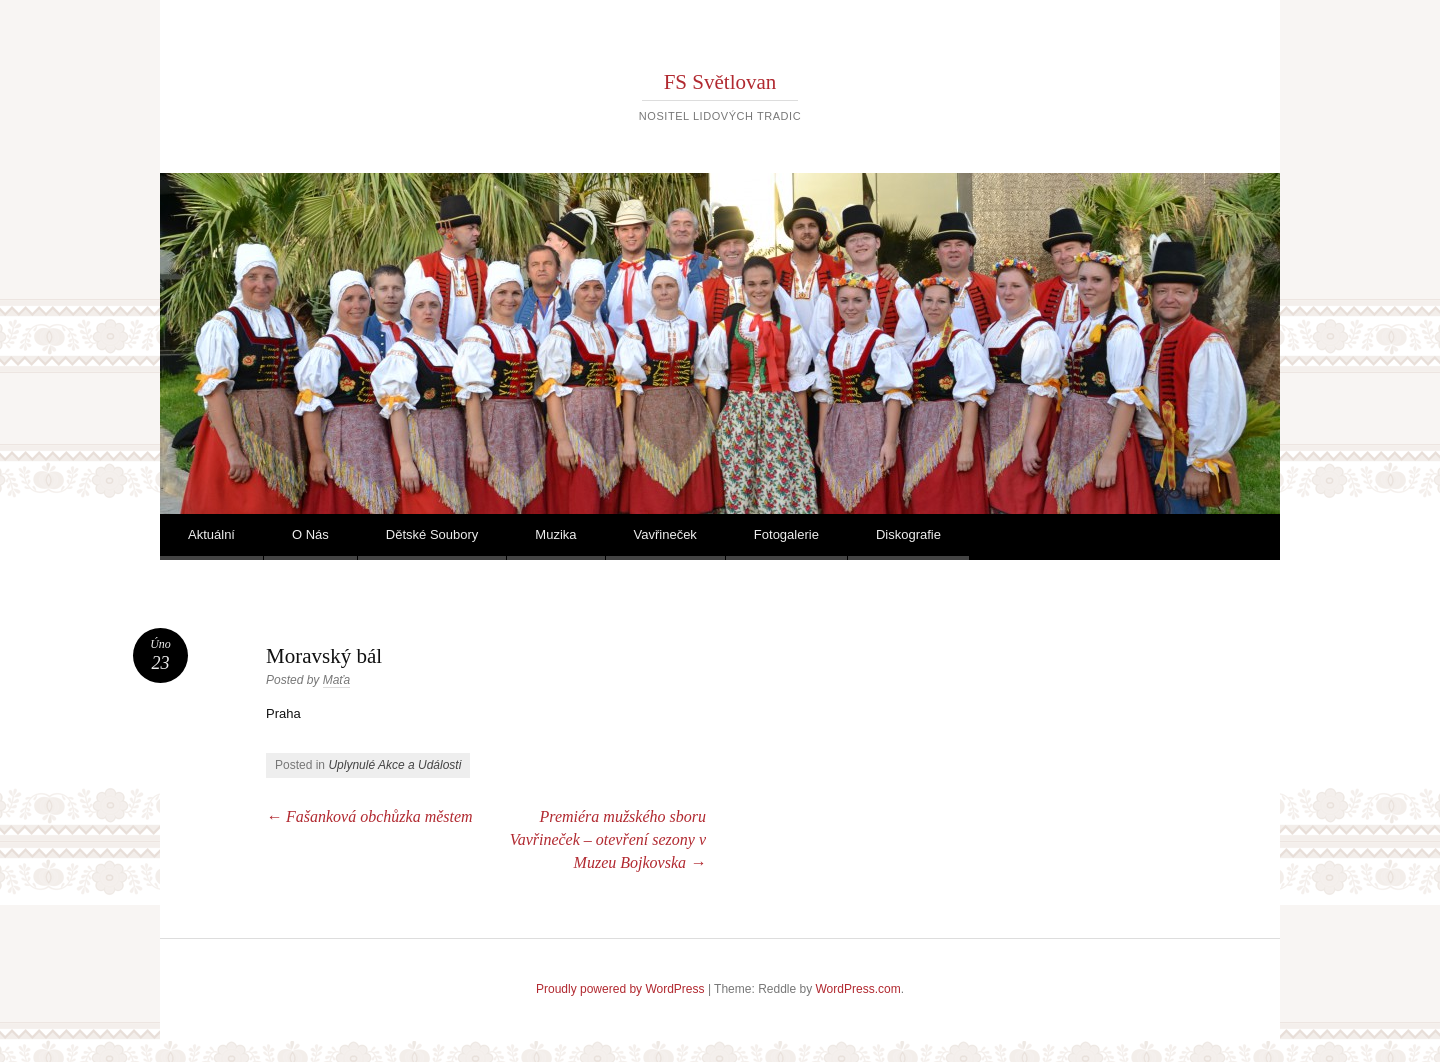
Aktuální (211, 534)
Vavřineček (665, 534)
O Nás (310, 534)
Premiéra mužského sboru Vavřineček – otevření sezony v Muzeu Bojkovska (608, 839)
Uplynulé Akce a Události (394, 765)
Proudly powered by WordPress (620, 989)
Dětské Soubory (432, 534)
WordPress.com (858, 989)
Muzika (555, 534)
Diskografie (908, 534)
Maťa (337, 680)
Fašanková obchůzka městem (369, 816)
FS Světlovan (720, 82)
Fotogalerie (786, 534)
